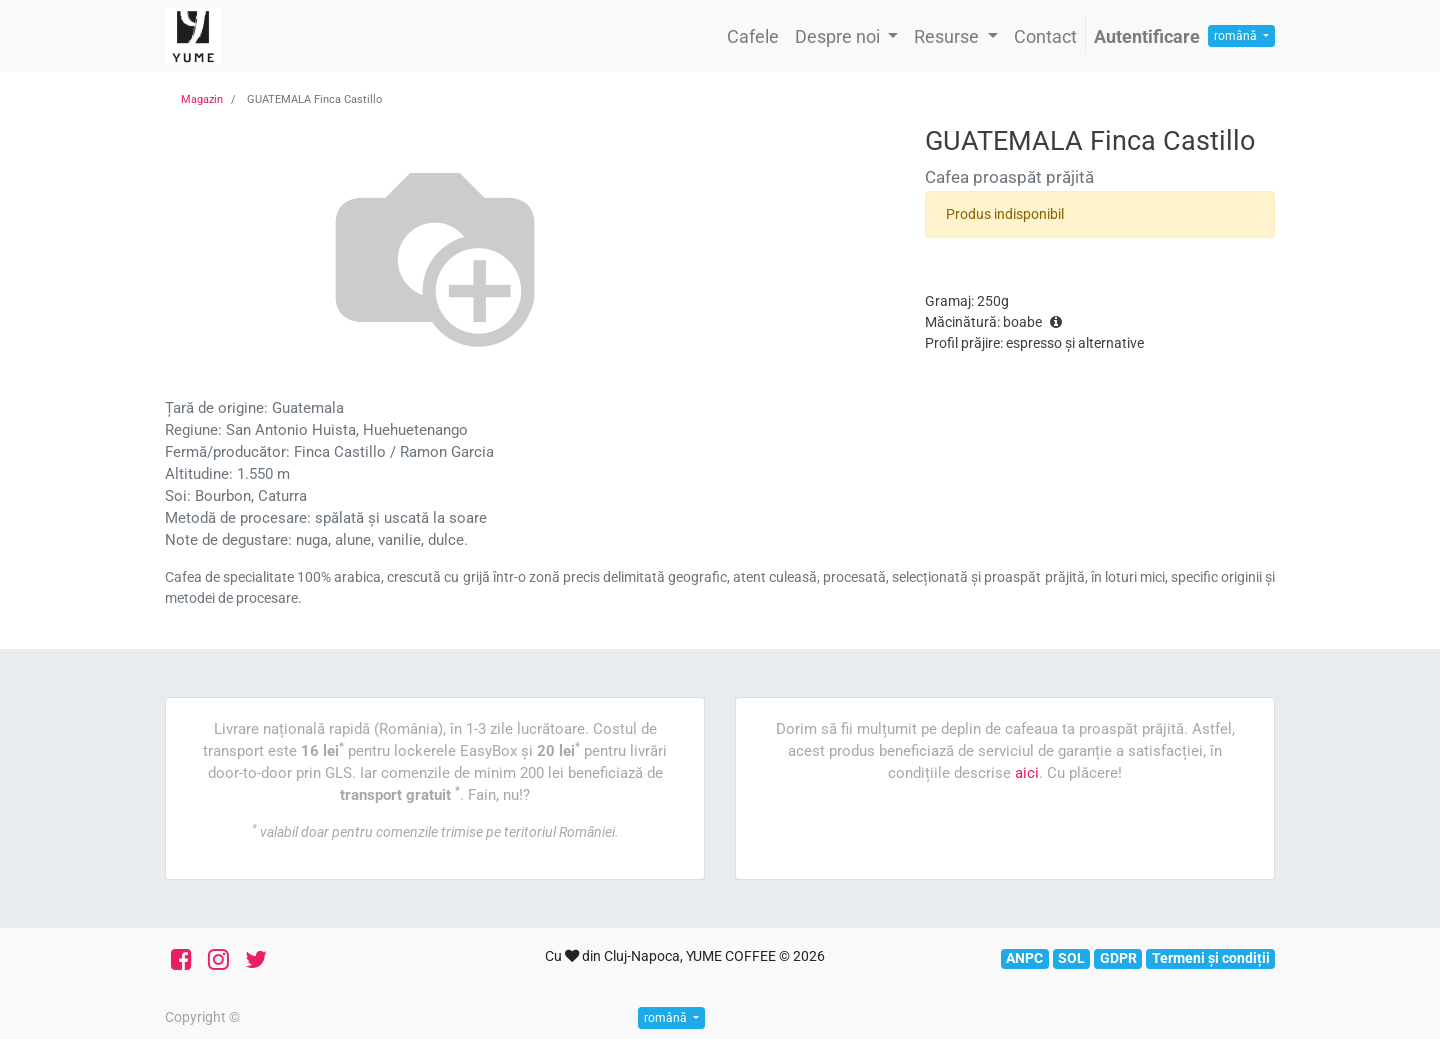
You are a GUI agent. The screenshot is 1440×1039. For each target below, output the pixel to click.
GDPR (1118, 958)
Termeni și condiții (1211, 958)
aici (1027, 773)
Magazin (202, 99)
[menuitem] (753, 36)
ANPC (1024, 958)
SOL (1071, 958)
